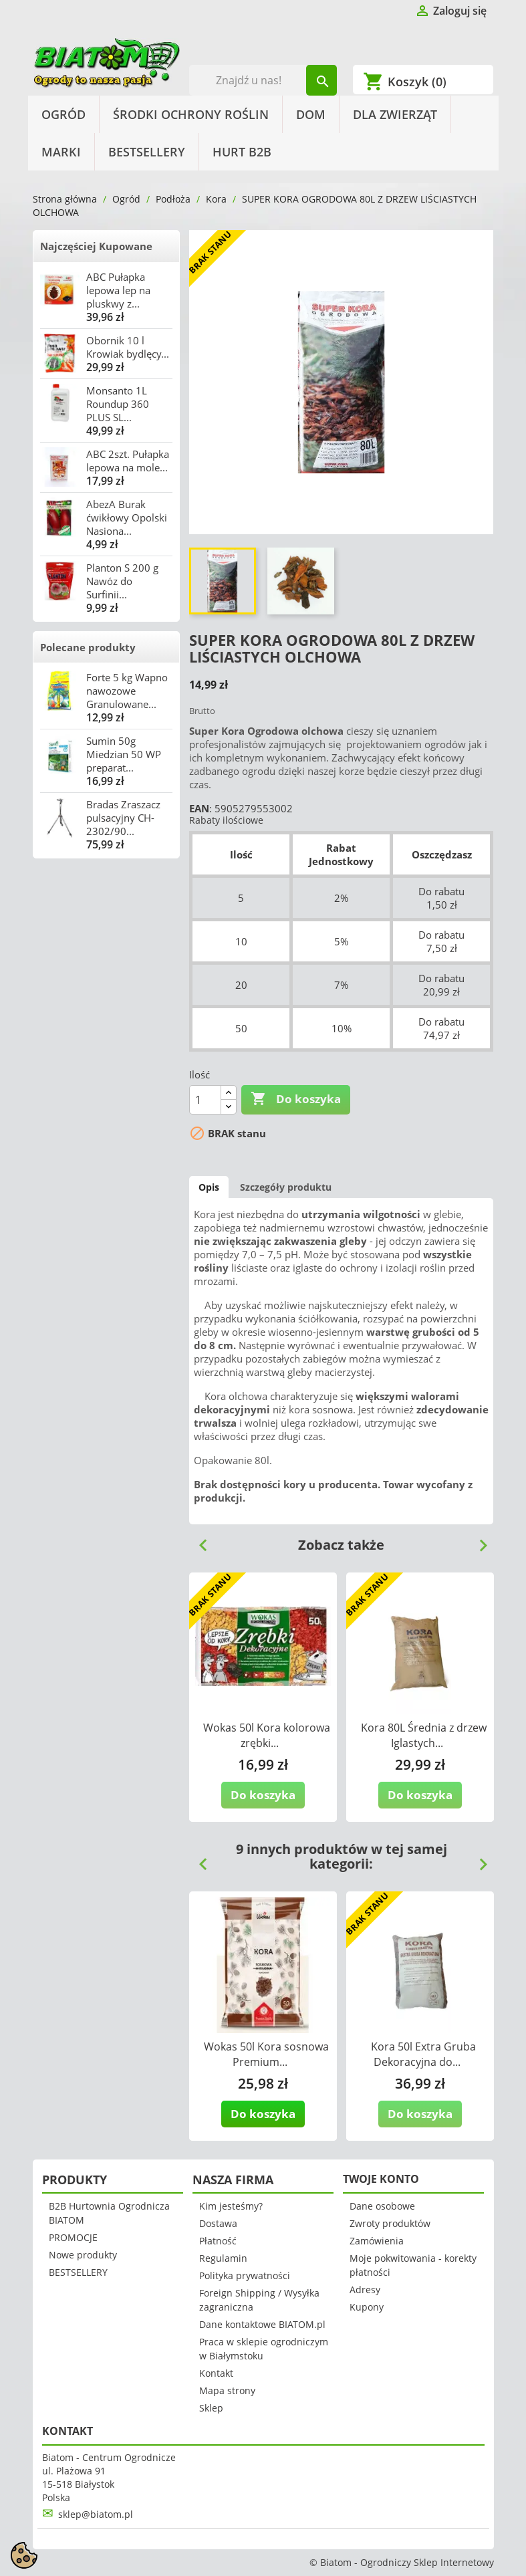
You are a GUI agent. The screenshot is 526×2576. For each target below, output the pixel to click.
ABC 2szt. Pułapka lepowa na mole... (127, 460)
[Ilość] (205, 1100)
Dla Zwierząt (395, 114)
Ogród (63, 114)
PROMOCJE (73, 2237)
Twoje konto (381, 2179)
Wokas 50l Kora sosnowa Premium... (266, 2054)
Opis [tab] (209, 1187)
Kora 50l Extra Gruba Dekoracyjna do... (423, 2054)
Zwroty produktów (390, 2223)
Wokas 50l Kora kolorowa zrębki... (266, 1735)
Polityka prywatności (244, 2275)
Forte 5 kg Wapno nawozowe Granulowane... (127, 691)
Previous (198, 1540)
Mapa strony (227, 2390)
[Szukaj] (263, 80)
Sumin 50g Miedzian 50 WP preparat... (123, 754)
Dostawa (218, 2223)
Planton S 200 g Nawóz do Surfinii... (122, 581)
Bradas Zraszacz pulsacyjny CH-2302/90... (123, 818)
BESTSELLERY (146, 152)
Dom (310, 114)
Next (478, 1540)
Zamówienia (377, 2240)
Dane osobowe (382, 2206)
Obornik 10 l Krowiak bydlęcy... (127, 347)
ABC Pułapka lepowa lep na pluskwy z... (118, 290)
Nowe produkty (83, 2254)
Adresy (365, 2289)
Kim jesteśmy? (231, 2206)
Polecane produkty (88, 647)
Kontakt (216, 2373)
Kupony (367, 2307)
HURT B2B (242, 152)
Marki (61, 152)
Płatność (218, 2240)
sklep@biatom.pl (95, 2514)
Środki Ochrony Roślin (191, 114)
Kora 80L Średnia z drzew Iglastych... (424, 1735)
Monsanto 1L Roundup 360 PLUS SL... (117, 404)
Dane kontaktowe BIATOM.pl (262, 2324)
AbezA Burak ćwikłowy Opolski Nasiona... (126, 517)
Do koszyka (296, 1099)
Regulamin (223, 2258)
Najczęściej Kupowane (96, 246)
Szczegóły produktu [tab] (286, 1187)
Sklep (211, 2408)
